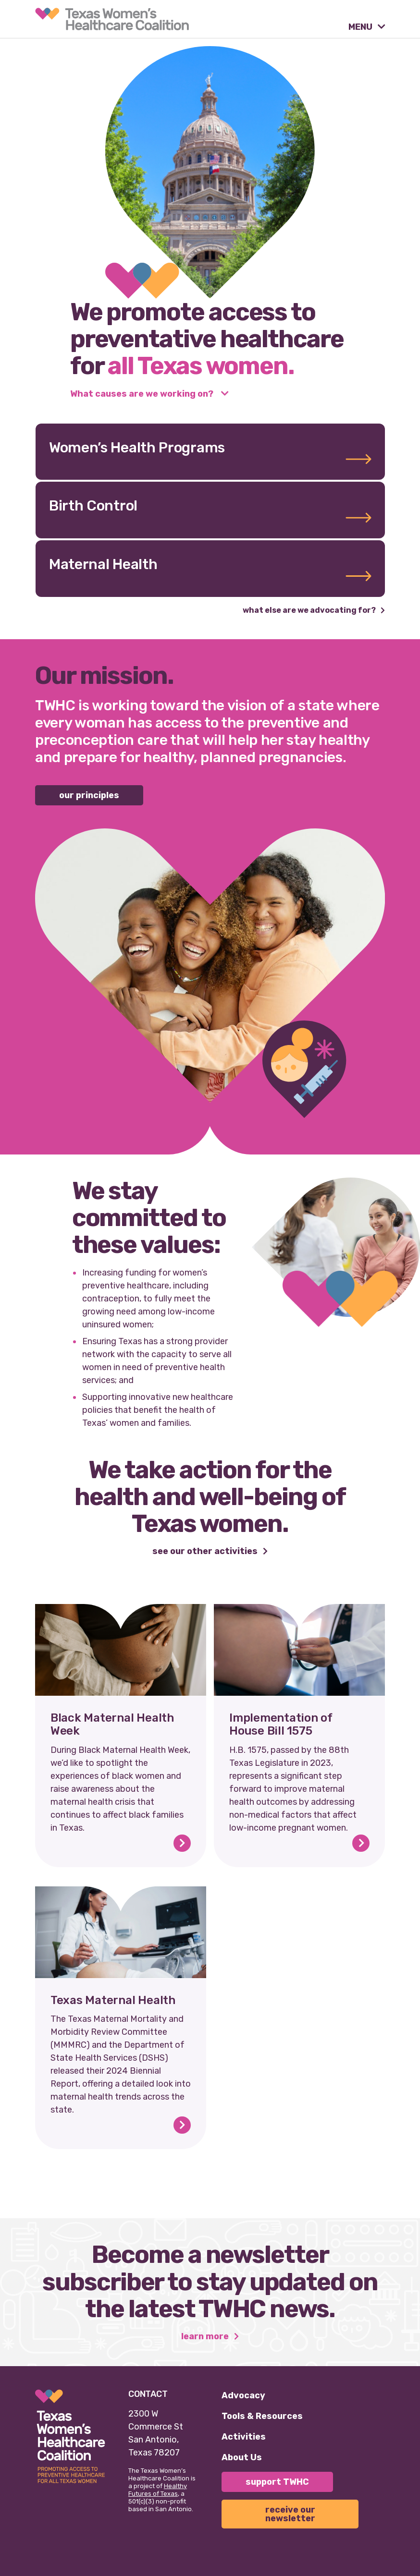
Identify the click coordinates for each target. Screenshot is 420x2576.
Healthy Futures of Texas (157, 2489)
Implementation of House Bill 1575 (280, 1724)
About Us (242, 2457)
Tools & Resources (262, 2416)
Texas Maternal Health (112, 2000)
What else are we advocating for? (310, 611)
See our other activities (205, 1552)
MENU (361, 27)
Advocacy (243, 2395)
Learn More (206, 2337)
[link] (112, 19)
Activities (244, 2436)
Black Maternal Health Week (112, 1724)
